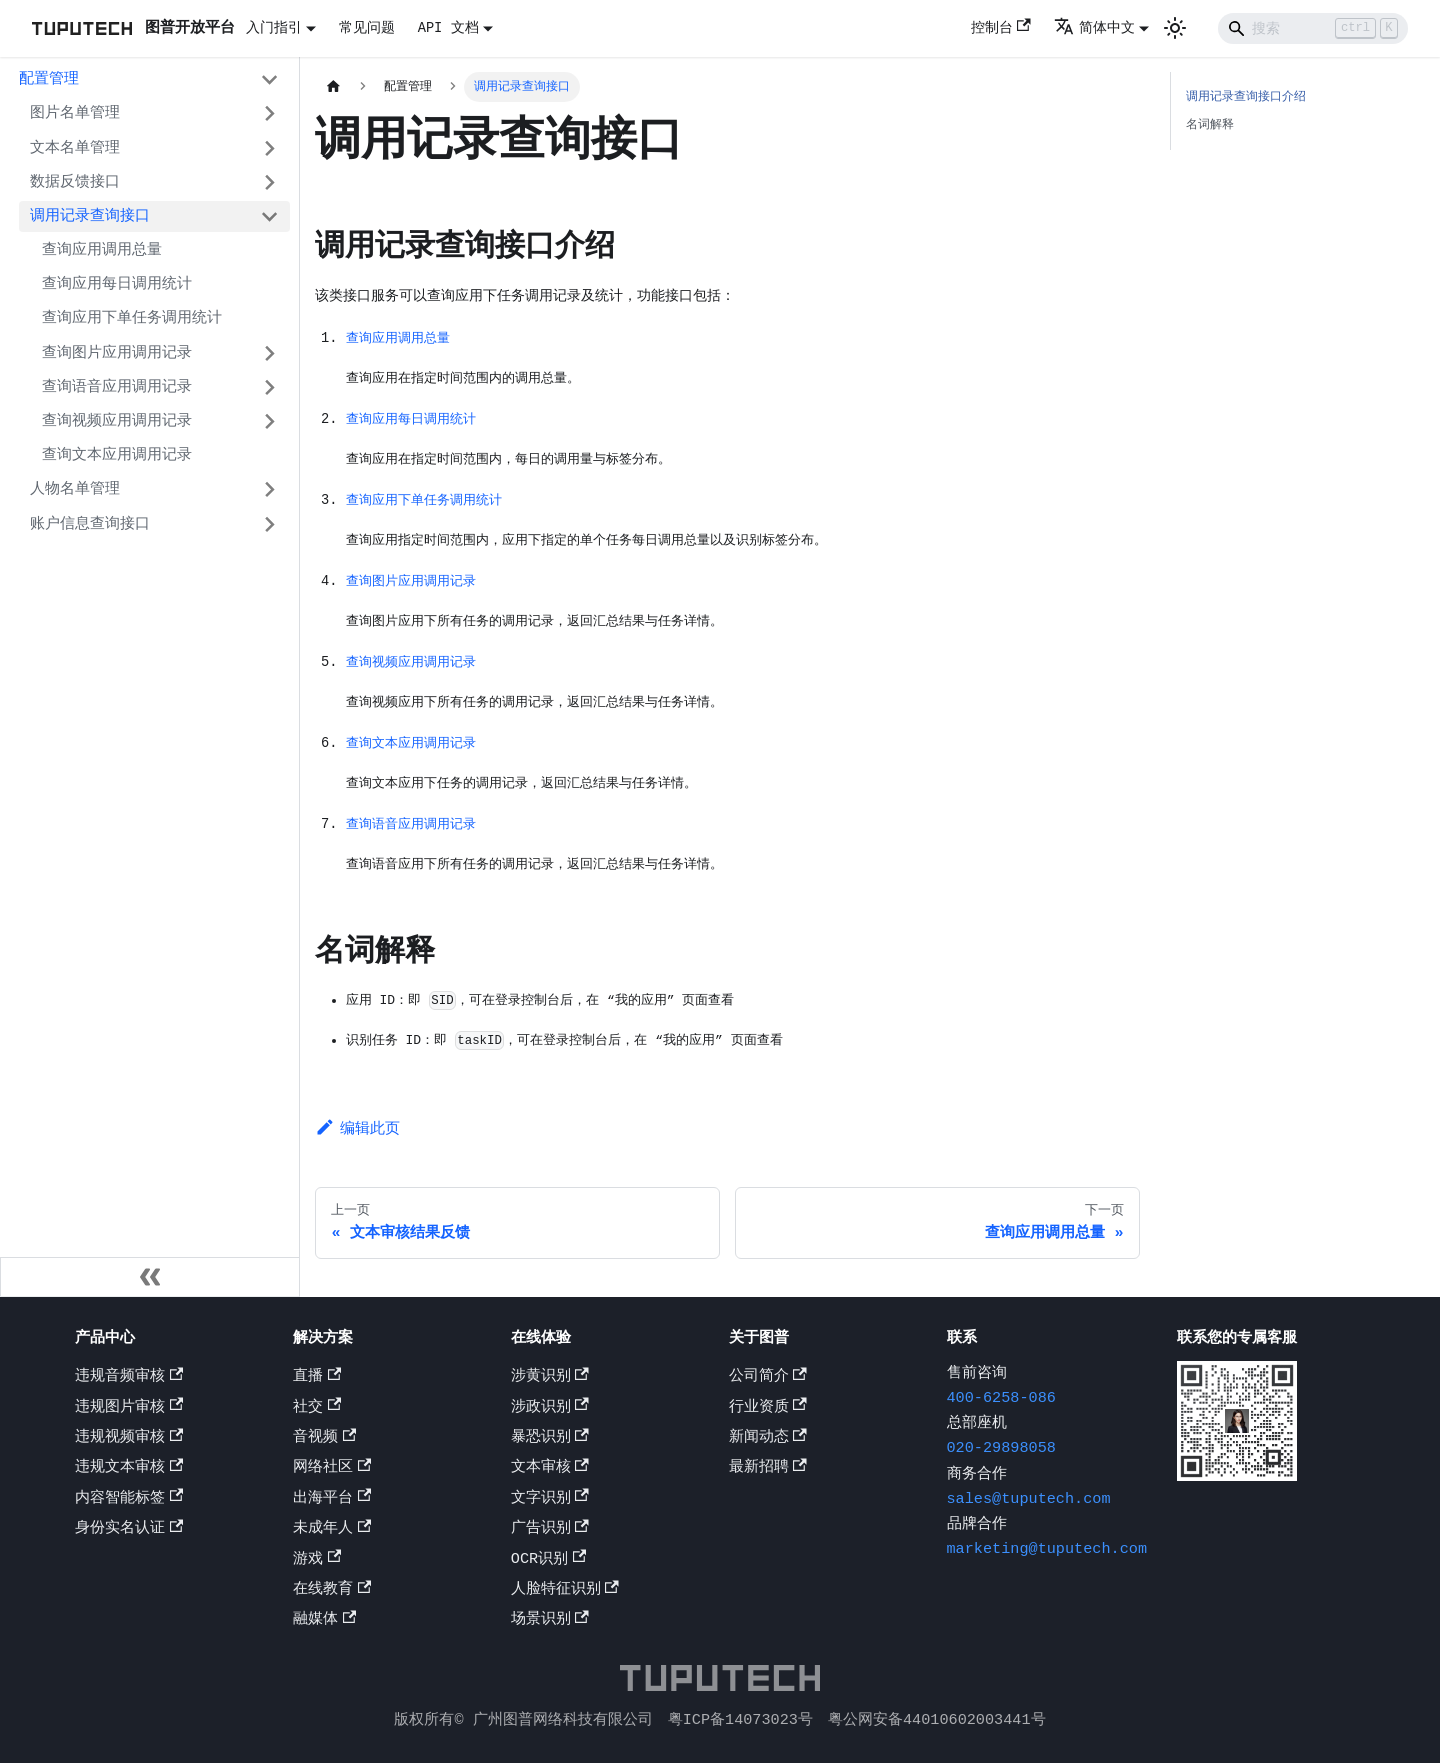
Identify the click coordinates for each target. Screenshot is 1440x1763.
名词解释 (1210, 124)
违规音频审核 (129, 1378)
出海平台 (332, 1500)
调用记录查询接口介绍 (1246, 96)
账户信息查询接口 (90, 524)
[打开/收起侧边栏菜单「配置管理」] (269, 80)
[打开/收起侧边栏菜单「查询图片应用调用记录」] (269, 353)
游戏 (317, 1561)
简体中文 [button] (1094, 28)
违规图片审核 (129, 1409)
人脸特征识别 (565, 1591)
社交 (317, 1409)
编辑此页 (357, 1138)
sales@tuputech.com (1029, 1501)
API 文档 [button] (448, 28)
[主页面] (333, 87)
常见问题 (367, 28)
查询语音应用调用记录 (117, 387)
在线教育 (332, 1591)
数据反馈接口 (75, 182)
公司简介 (768, 1378)
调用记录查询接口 (90, 216)
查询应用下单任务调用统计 (132, 318)
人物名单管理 (75, 489)
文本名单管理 (75, 148)
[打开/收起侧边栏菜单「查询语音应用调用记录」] (269, 387)
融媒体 (324, 1622)
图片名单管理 (75, 113)
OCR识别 (548, 1561)
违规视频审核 (129, 1439)
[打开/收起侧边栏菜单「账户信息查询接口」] (269, 524)
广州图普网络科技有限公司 (563, 1720)
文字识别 (550, 1500)
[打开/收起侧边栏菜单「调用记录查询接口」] (269, 216)
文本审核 (550, 1470)
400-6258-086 (1001, 1400)
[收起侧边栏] (150, 1279)
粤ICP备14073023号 (740, 1720)
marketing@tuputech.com (1047, 1551)
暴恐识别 (550, 1439)
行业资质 (768, 1409)
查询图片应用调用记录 (117, 353)
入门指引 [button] (274, 28)
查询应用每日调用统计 (117, 284)
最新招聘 (768, 1470)
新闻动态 (768, 1439)
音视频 (324, 1439)
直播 (317, 1378)
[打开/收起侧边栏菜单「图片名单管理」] (269, 114)
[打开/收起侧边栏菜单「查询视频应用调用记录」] (269, 421)
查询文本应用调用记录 (117, 455)
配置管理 (49, 79)
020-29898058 (1001, 1451)
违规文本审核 (129, 1470)
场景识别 (550, 1622)
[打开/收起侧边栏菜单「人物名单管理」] (269, 490)
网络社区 (332, 1470)
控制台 (1001, 28)
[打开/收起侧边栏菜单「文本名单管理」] (269, 148)
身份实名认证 (129, 1530)
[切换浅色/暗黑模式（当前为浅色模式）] (1175, 28)
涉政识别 (550, 1409)
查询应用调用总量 (102, 250)
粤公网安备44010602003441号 (937, 1720)
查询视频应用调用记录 (117, 421)
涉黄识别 (550, 1378)
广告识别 (550, 1530)
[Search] (1313, 28)
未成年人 (332, 1530)
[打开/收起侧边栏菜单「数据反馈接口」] (269, 182)
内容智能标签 (129, 1500)
